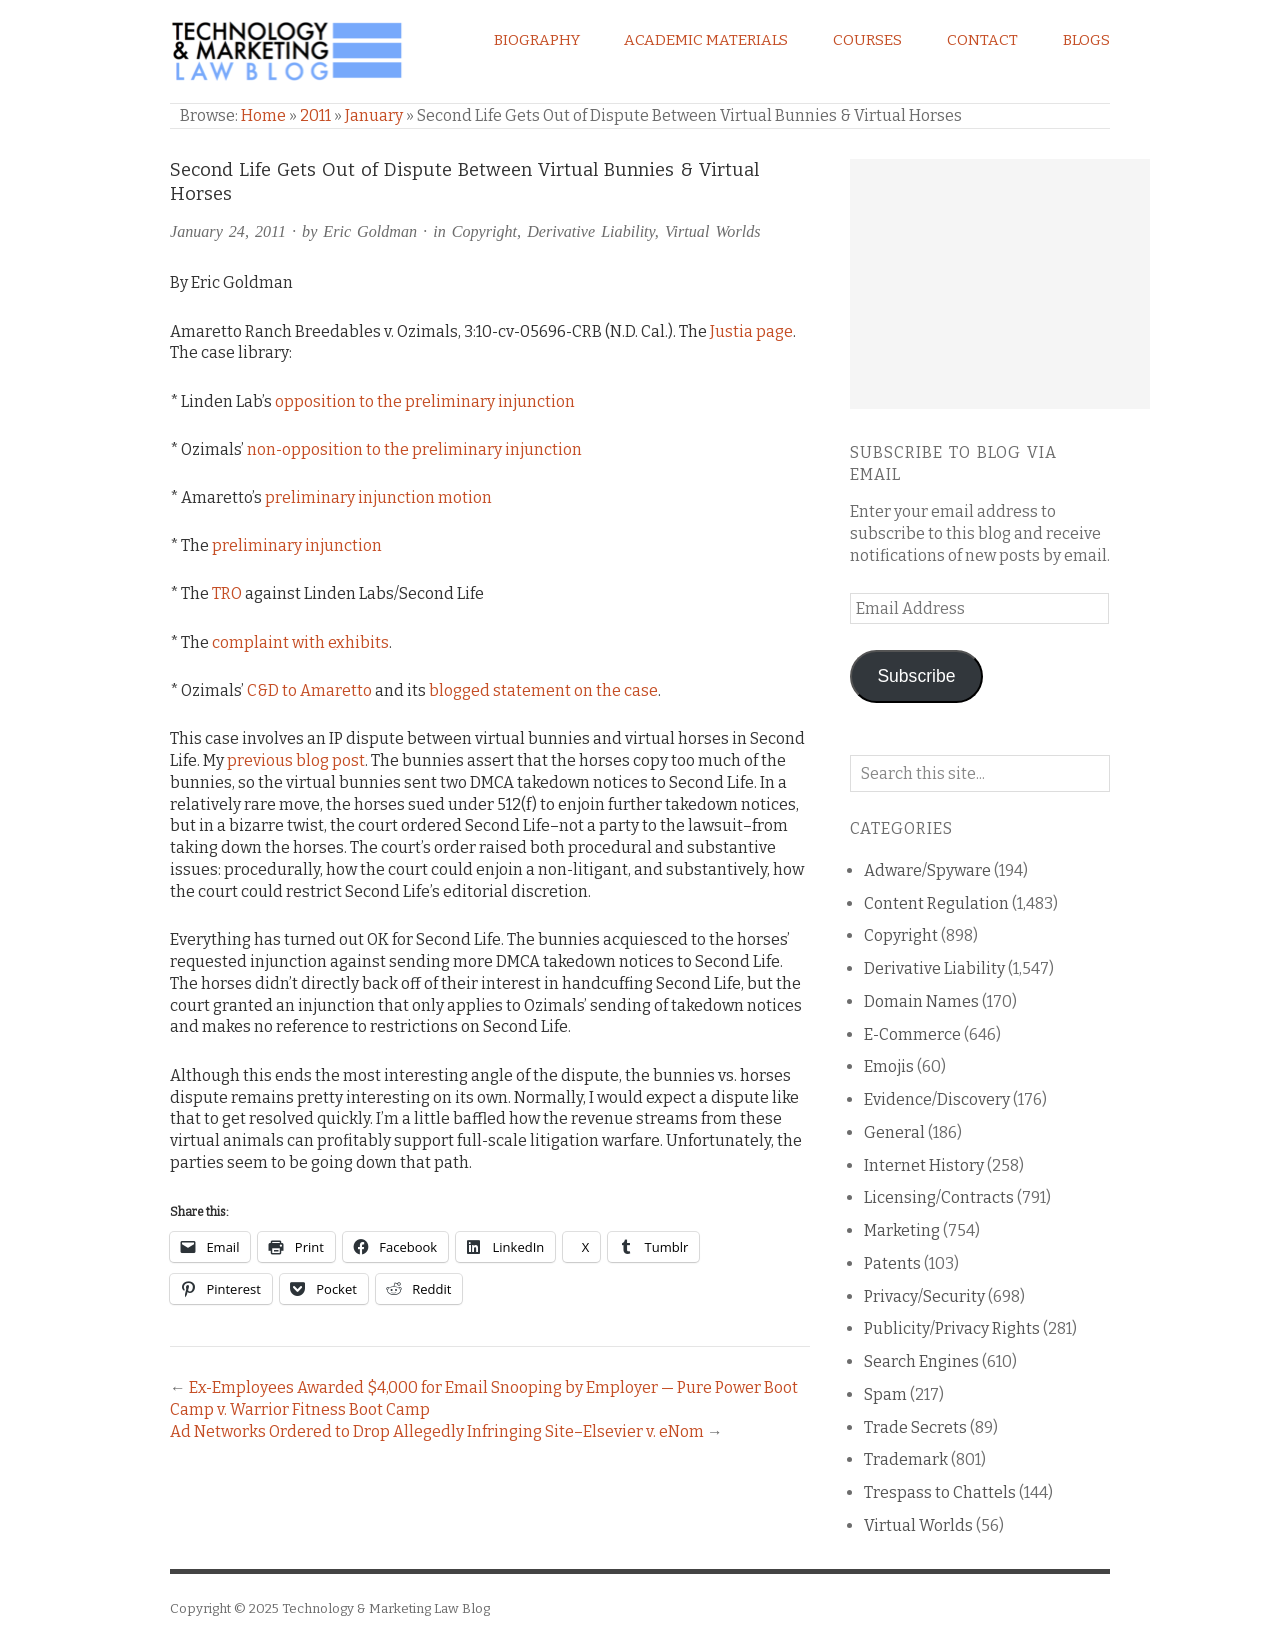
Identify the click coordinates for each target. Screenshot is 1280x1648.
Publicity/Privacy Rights (952, 1328)
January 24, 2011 (228, 231)
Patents (892, 1263)
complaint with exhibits (300, 642)
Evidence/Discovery (937, 1099)
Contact (982, 40)
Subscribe (916, 676)
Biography (537, 40)
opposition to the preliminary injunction (425, 401)
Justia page (751, 331)
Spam (885, 1394)
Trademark (906, 1459)
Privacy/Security (924, 1296)
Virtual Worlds (713, 231)
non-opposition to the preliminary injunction (414, 449)
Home (263, 115)
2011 (315, 115)
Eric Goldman (370, 231)
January (374, 115)
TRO (227, 593)
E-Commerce (912, 1034)
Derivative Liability (591, 231)
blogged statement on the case (543, 690)
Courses (867, 40)
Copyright (484, 231)
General (894, 1132)
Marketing (902, 1230)
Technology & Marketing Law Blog (386, 1608)
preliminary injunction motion (378, 497)
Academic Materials (706, 40)
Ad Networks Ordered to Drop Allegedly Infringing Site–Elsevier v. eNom (437, 1431)
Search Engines (921, 1361)
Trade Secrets (915, 1427)
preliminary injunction (297, 545)
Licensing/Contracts (939, 1197)
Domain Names (921, 1001)
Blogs (1086, 40)
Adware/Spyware (927, 870)
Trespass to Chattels (940, 1492)
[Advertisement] (1000, 284)
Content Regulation (936, 903)
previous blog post (296, 760)
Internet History (924, 1165)
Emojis (889, 1066)
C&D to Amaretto (309, 690)
